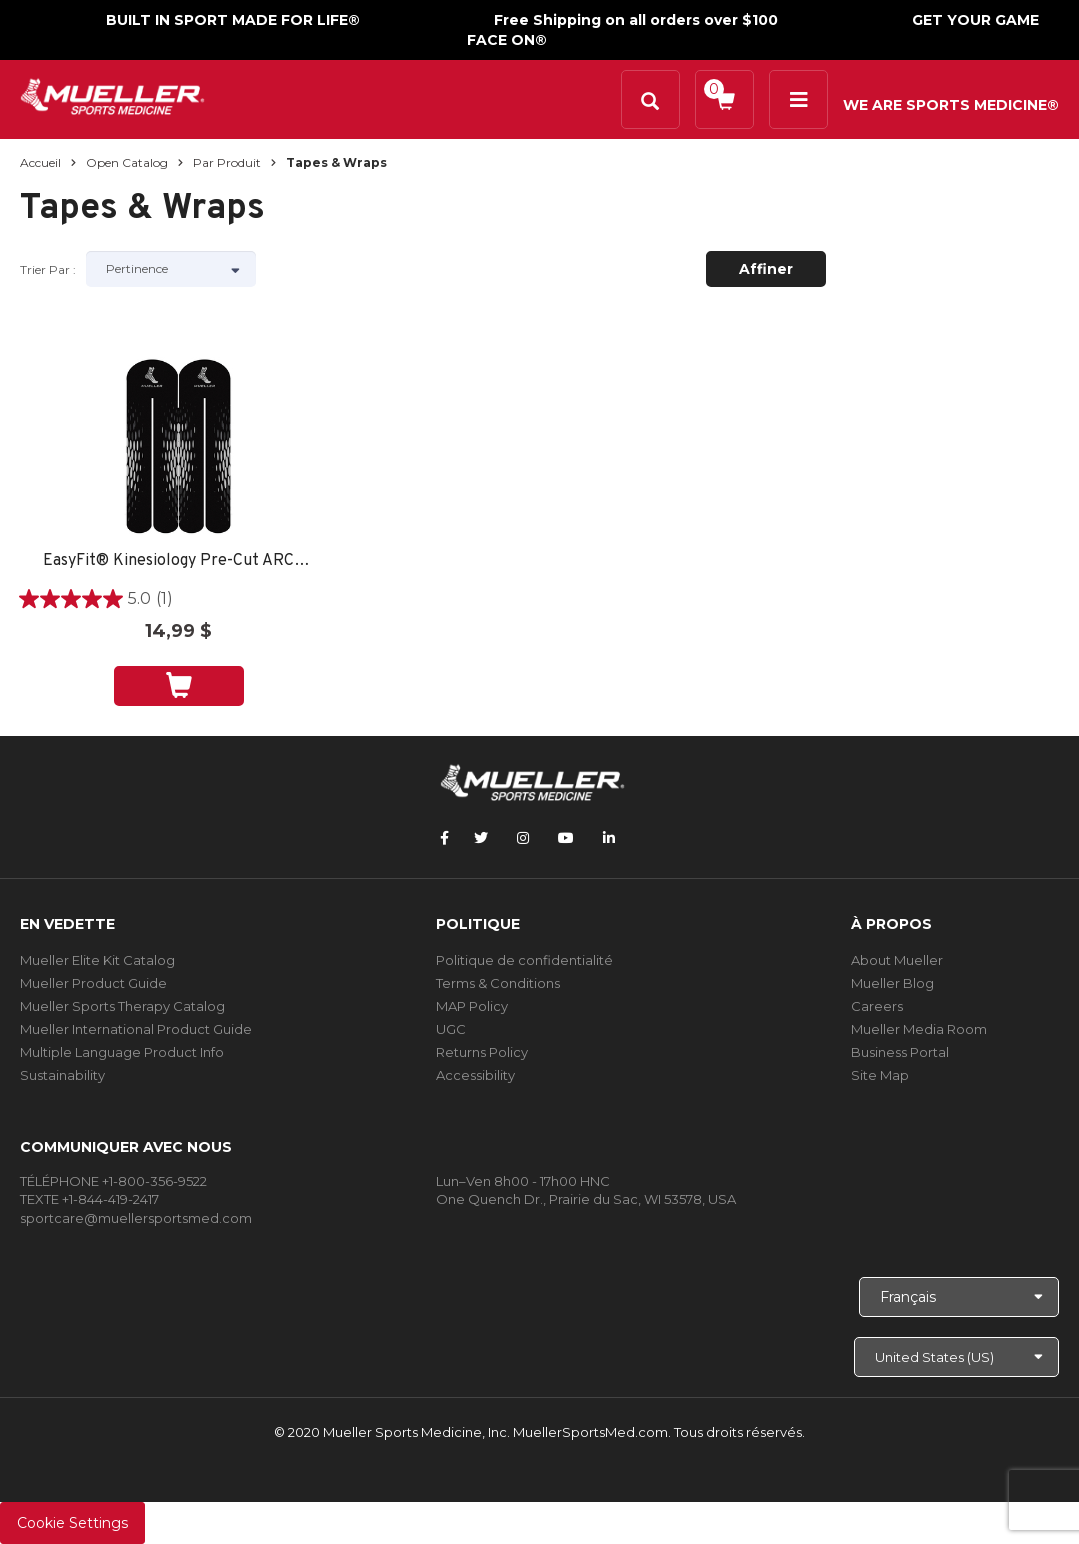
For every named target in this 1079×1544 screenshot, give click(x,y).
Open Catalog (127, 162)
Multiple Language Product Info (122, 1052)
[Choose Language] (959, 1297)
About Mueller (897, 960)
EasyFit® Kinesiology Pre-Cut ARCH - (179, 561)
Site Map (880, 1075)
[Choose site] (956, 1357)
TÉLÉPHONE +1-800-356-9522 (113, 1181)
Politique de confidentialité (524, 960)
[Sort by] (171, 269)
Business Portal (900, 1052)
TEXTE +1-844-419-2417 (89, 1199)
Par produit (227, 162)
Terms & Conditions (498, 983)
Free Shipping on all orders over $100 (636, 20)
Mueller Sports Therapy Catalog (122, 1006)
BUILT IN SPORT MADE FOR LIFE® (233, 20)
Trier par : (48, 269)
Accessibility (475, 1075)
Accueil (40, 162)
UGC (451, 1029)
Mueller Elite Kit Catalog (97, 960)
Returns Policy (482, 1052)
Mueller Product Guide (93, 983)
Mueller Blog (892, 983)
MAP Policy (472, 1006)
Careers (877, 1006)
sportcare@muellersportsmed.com (136, 1218)
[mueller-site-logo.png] (112, 94)
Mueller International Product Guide (136, 1029)
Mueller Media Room (919, 1029)
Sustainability (62, 1075)
